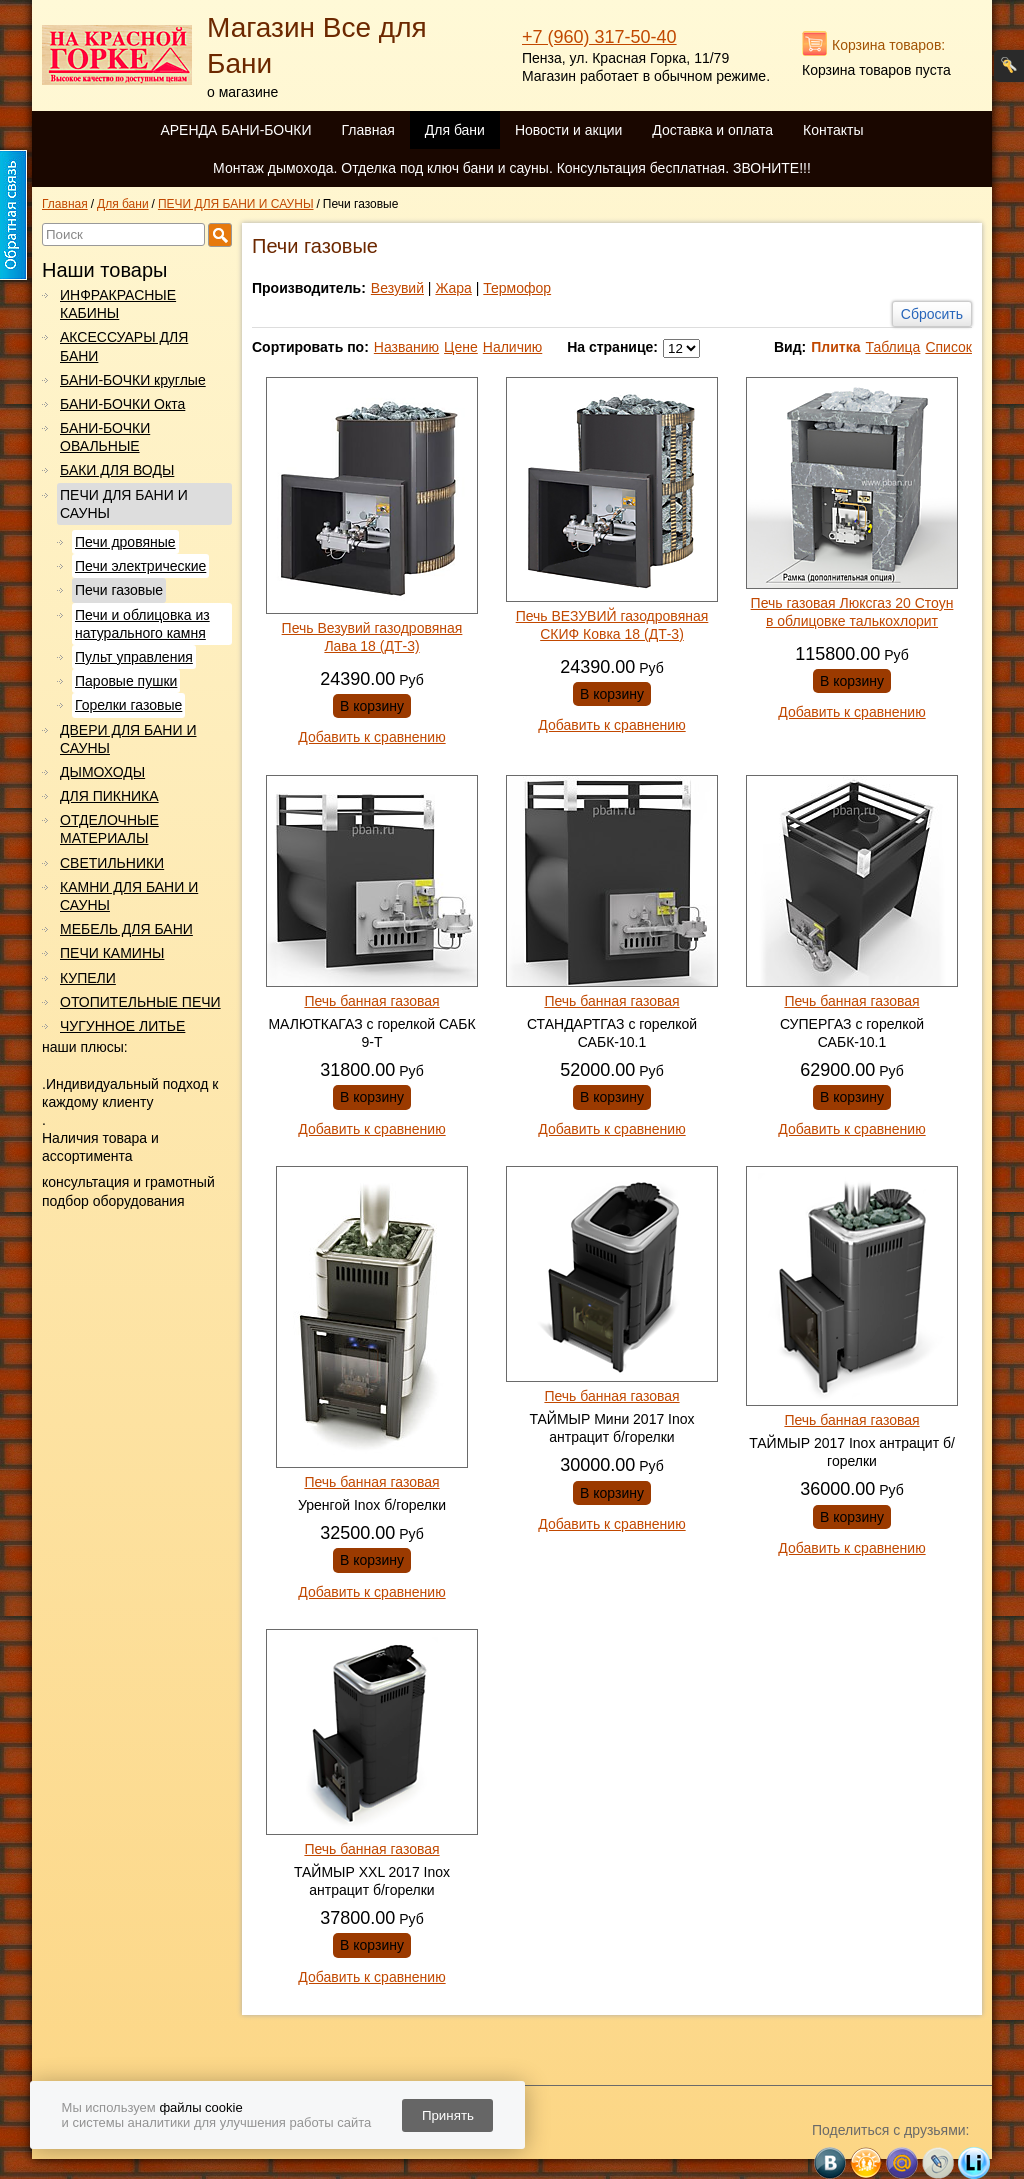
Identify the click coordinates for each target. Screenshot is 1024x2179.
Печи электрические (140, 566)
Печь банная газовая (371, 1001)
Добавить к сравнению (371, 737)
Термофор (517, 288)
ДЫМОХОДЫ (102, 772)
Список (948, 347)
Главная (367, 130)
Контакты (833, 130)
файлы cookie (200, 2107)
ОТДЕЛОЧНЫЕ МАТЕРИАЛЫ (109, 829)
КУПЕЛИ (88, 978)
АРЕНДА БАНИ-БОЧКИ (235, 130)
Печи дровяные (125, 542)
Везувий (397, 288)
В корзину (372, 706)
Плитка (835, 347)
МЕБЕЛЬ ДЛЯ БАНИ (126, 929)
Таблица (892, 347)
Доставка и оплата (712, 130)
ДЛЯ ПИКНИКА (109, 796)
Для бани (455, 130)
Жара (453, 288)
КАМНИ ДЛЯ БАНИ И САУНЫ (129, 896)
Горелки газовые (128, 705)
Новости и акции (568, 130)
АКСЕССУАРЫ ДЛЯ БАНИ (124, 346)
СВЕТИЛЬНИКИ (112, 863)
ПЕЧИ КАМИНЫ (112, 953)
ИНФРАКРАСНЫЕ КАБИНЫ (118, 304)
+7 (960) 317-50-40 (599, 37)
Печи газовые (119, 590)
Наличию (513, 347)
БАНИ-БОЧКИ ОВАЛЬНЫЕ (105, 437)
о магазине (242, 92)
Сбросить (932, 314)
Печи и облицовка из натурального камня (142, 624)
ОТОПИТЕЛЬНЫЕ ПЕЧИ (140, 1002)
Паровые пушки (126, 681)
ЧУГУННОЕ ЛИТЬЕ (122, 1026)
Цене (461, 347)
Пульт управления (134, 657)
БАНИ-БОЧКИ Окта (122, 404)
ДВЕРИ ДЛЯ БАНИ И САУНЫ (128, 739)
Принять (448, 2115)
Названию (406, 347)
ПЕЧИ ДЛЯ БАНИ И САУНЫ (124, 504)
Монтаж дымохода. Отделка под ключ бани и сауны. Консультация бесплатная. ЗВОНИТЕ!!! (512, 168)
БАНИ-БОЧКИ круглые (133, 380)
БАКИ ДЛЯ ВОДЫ (117, 470)
